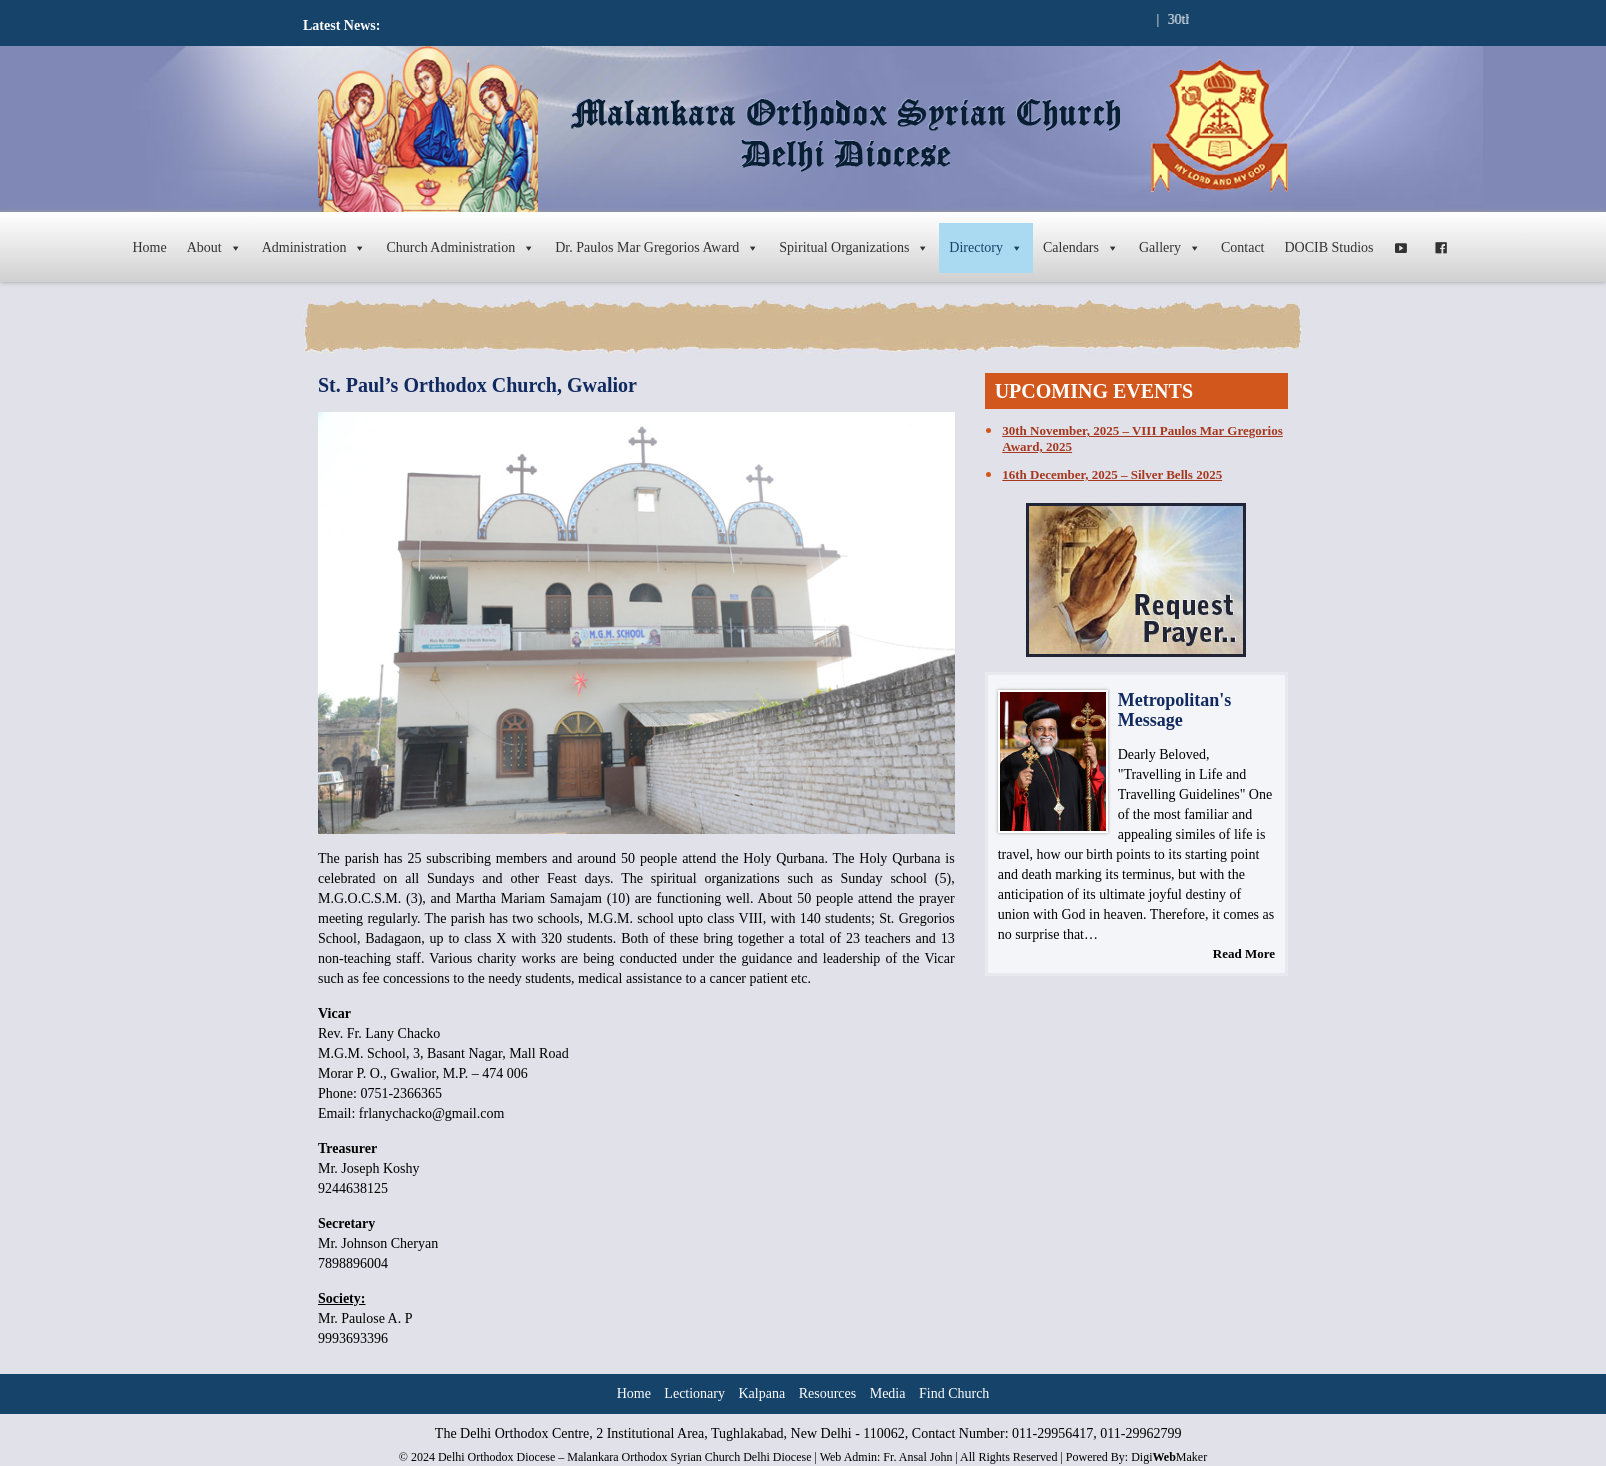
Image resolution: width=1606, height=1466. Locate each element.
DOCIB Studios (1329, 247)
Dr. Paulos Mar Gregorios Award (657, 248)
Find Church (954, 1393)
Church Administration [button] (460, 248)
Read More (1244, 953)
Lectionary (694, 1393)
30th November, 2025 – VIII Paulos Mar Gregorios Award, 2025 (1142, 438)
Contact (1243, 247)
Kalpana (762, 1393)
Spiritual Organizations (854, 248)
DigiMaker (1169, 1457)
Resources (828, 1393)
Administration (314, 248)
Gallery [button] (1170, 248)
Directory (986, 248)
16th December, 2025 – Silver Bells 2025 (1112, 474)
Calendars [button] (1081, 248)
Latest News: (341, 25)
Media (888, 1393)
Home (149, 247)
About (214, 248)
